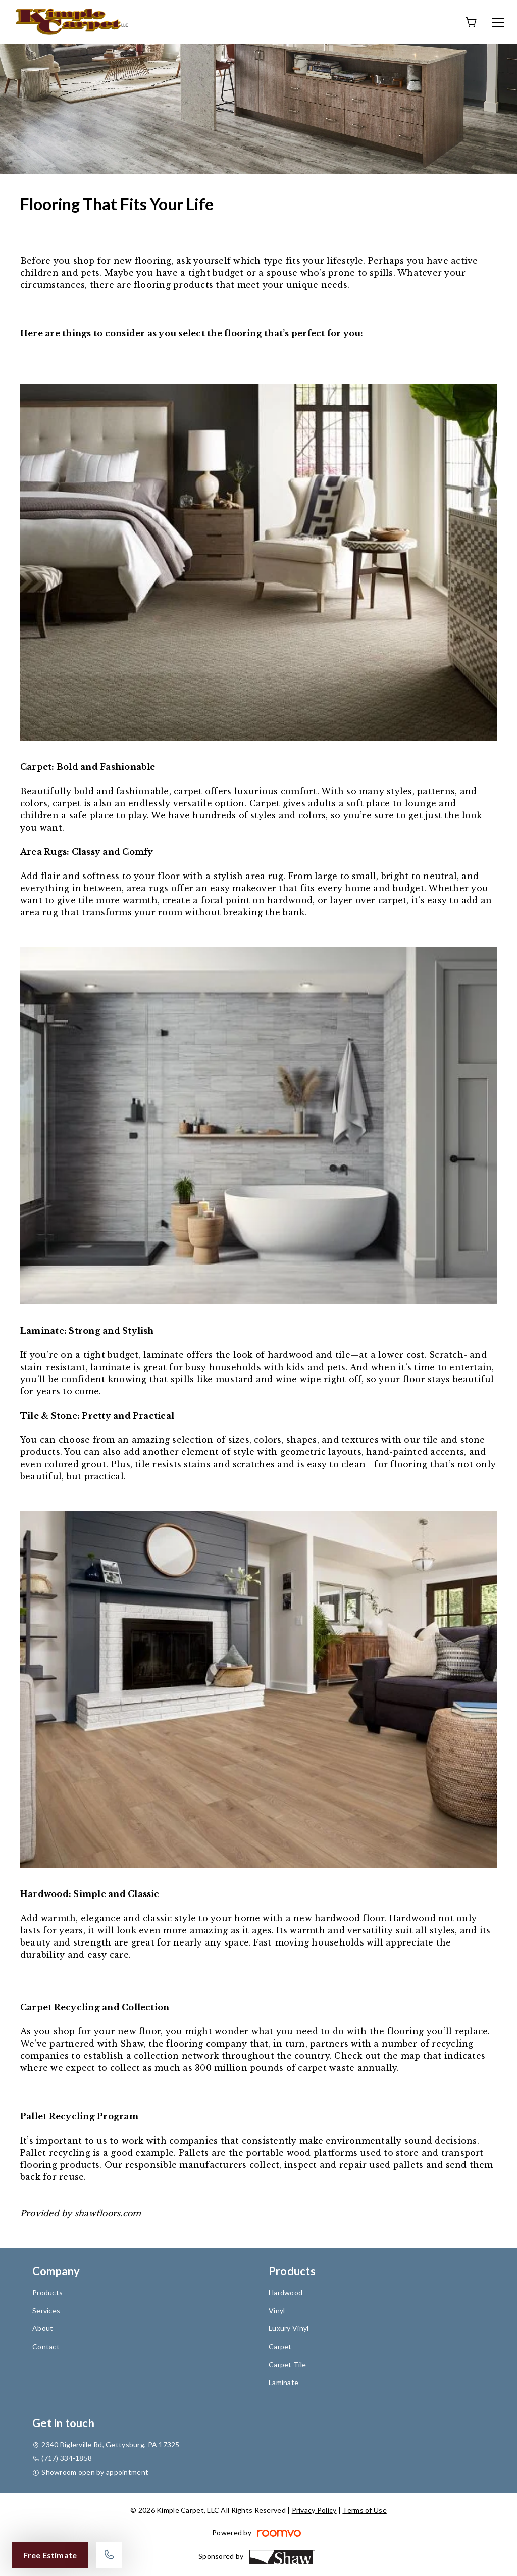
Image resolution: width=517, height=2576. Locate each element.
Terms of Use (364, 2510)
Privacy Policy (314, 2510)
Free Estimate (50, 2555)
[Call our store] (109, 2555)
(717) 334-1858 (66, 2458)
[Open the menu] (498, 22)
